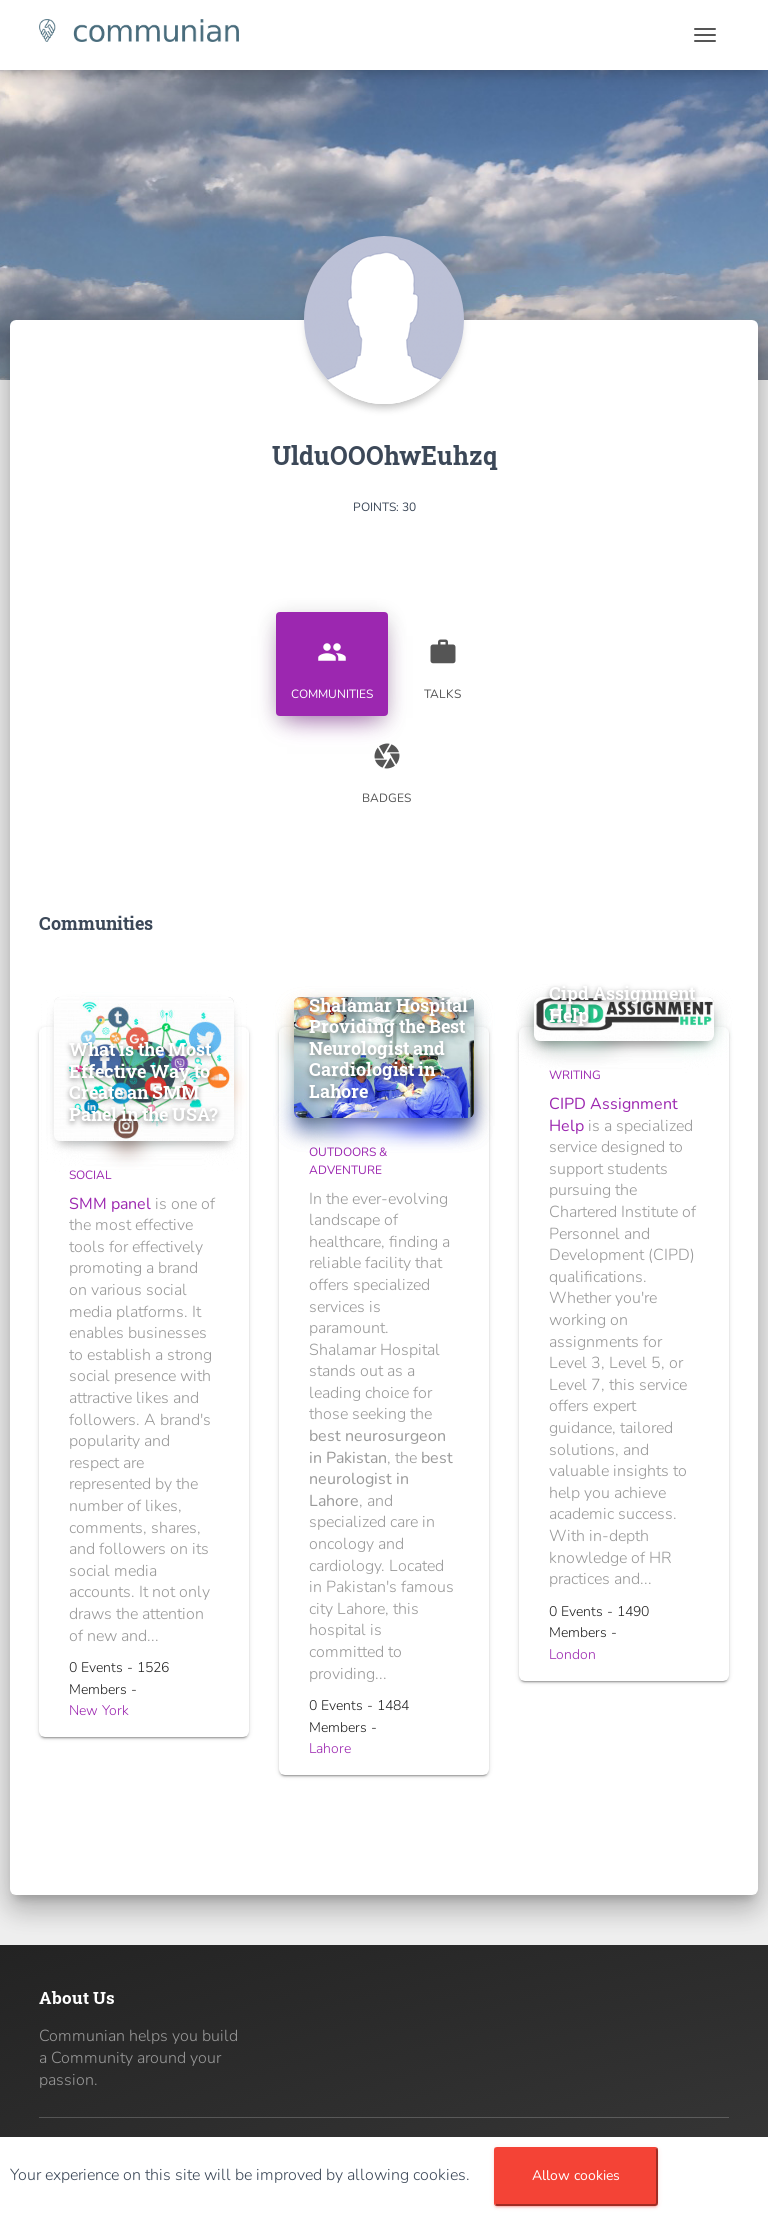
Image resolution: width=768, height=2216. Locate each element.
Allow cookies (576, 2175)
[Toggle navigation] (705, 35)
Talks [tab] (443, 662)
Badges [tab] (387, 766)
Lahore (330, 1748)
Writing (575, 1075)
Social (90, 1175)
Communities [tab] (332, 662)
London (572, 1654)
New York (99, 1710)
